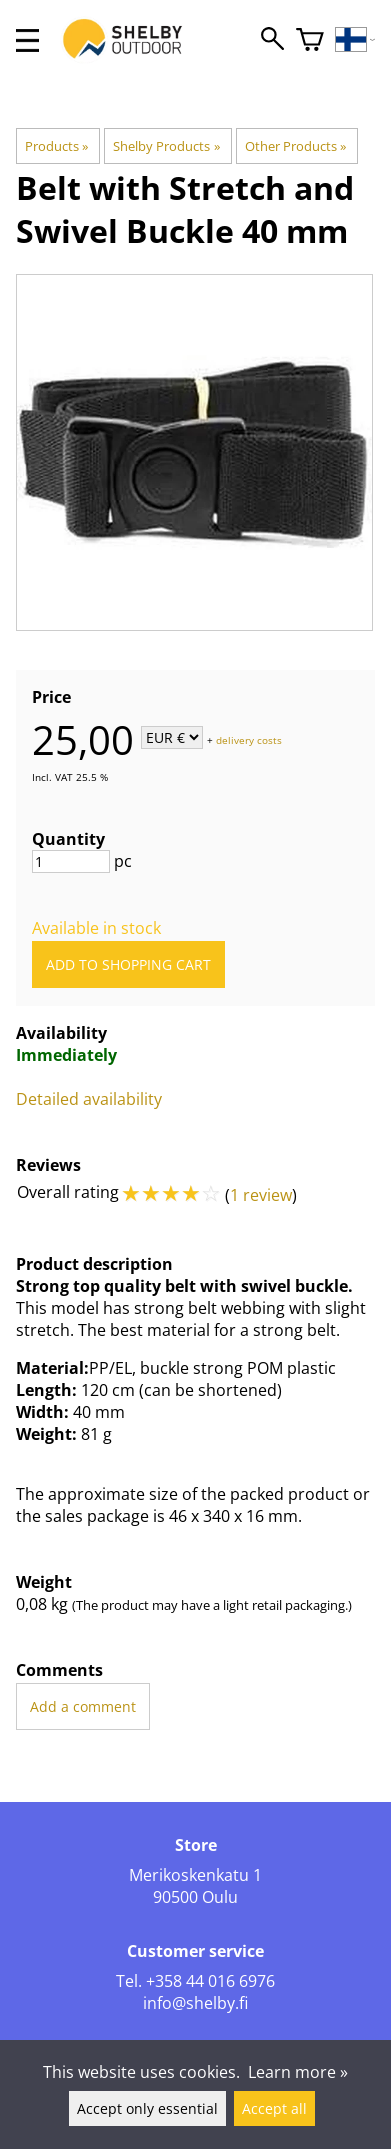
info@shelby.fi (195, 2003)
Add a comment (83, 1706)
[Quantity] (71, 861)
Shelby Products (166, 146)
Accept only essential (147, 2108)
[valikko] (27, 40)
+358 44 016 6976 (210, 1981)
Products (56, 146)
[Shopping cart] (310, 40)
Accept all (274, 2108)
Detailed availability (89, 1099)
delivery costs (249, 739)
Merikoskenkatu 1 (195, 1875)
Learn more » (298, 2072)
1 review (261, 1195)
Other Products (295, 146)
